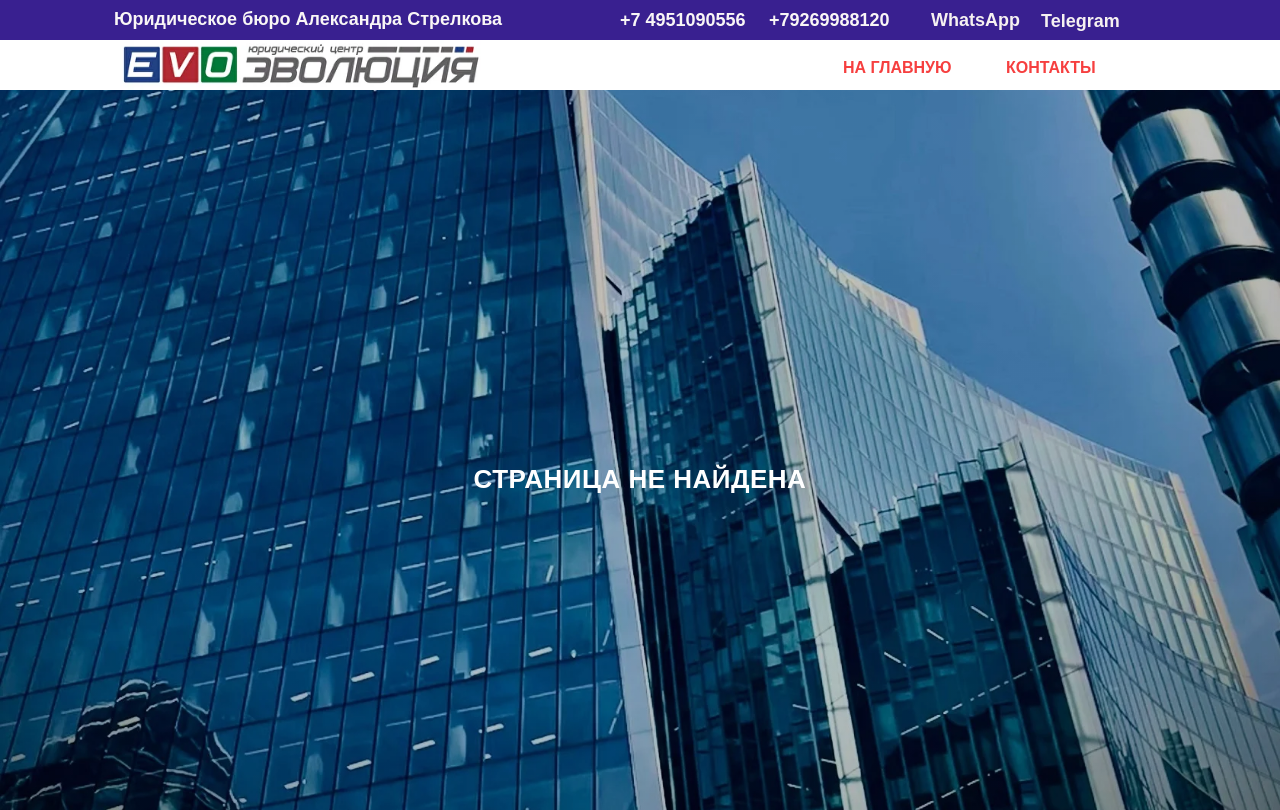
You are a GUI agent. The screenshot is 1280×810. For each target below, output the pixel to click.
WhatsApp (975, 20)
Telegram (1080, 21)
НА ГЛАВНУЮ (897, 67)
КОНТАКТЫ (1051, 67)
